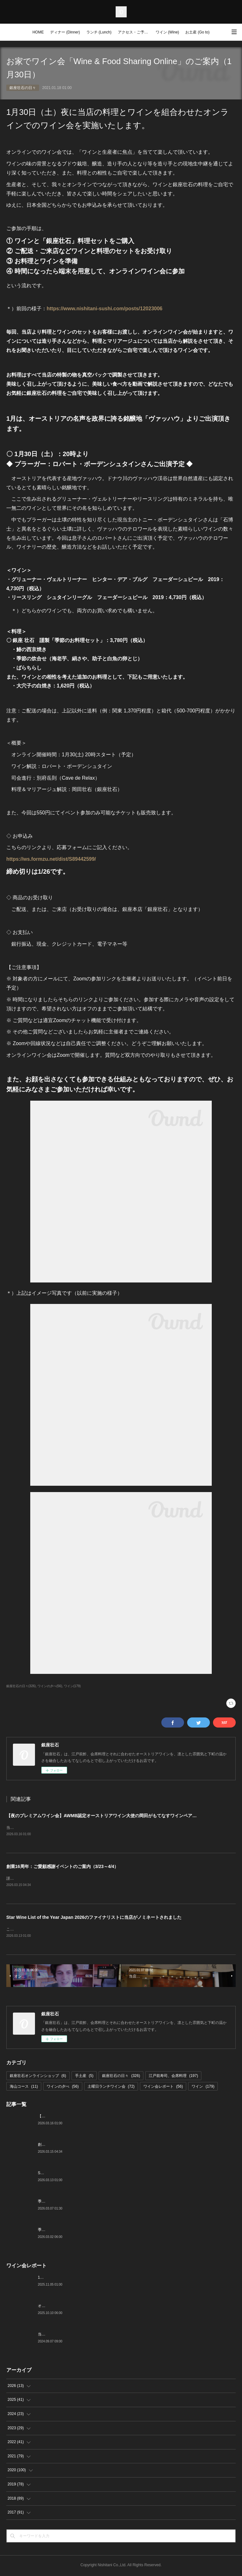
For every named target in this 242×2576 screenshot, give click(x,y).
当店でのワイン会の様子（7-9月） (67, 2335)
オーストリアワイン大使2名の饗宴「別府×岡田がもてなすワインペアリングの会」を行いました (119, 2307)
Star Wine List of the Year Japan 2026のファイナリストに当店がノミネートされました (94, 1918)
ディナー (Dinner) (65, 32)
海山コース (24, 2087)
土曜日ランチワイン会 (111, 2087)
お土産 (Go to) (197, 32)
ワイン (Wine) (167, 32)
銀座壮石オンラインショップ (38, 2077)
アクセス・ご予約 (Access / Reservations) (135, 32)
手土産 (84, 2077)
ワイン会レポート (163, 2087)
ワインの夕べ (62, 2087)
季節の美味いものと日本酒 (60, 2231)
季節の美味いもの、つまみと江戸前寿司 (72, 2202)
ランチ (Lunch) (99, 32)
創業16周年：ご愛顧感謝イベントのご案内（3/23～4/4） (62, 1866)
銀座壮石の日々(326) (21, 1686)
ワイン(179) (72, 1686)
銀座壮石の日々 (22, 88)
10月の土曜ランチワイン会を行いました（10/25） (80, 2278)
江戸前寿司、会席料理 (173, 2077)
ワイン (203, 2087)
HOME (38, 32)
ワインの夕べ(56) (49, 1686)
